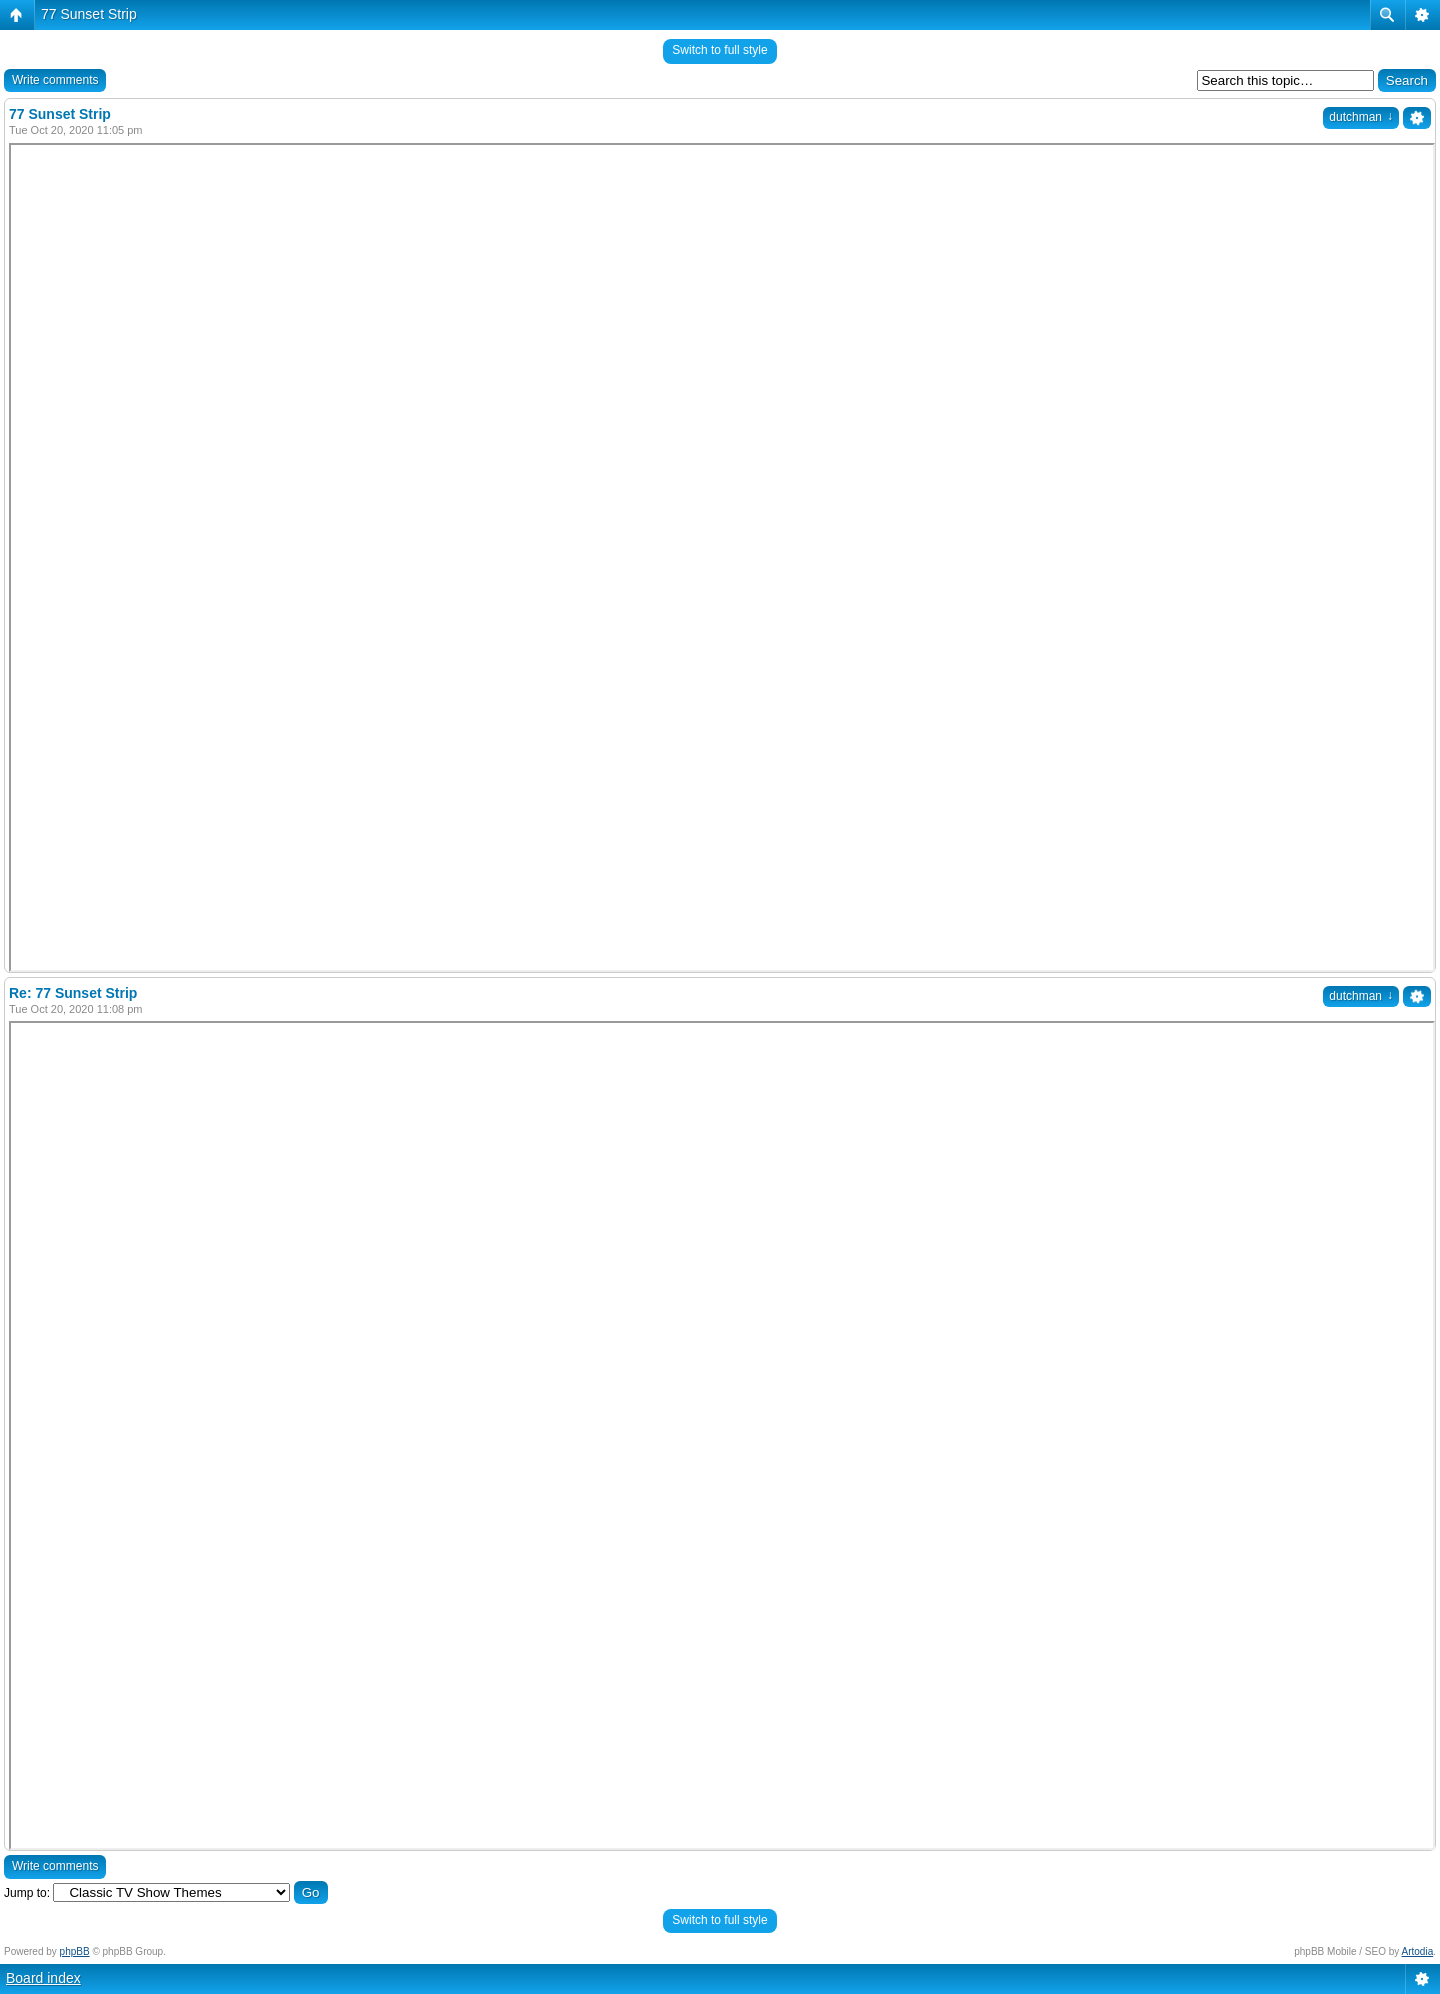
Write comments (55, 80)
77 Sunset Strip (89, 14)
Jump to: (27, 1893)
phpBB (75, 1951)
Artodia (1418, 1951)
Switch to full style (719, 50)
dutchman (1361, 117)
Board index (43, 1978)
